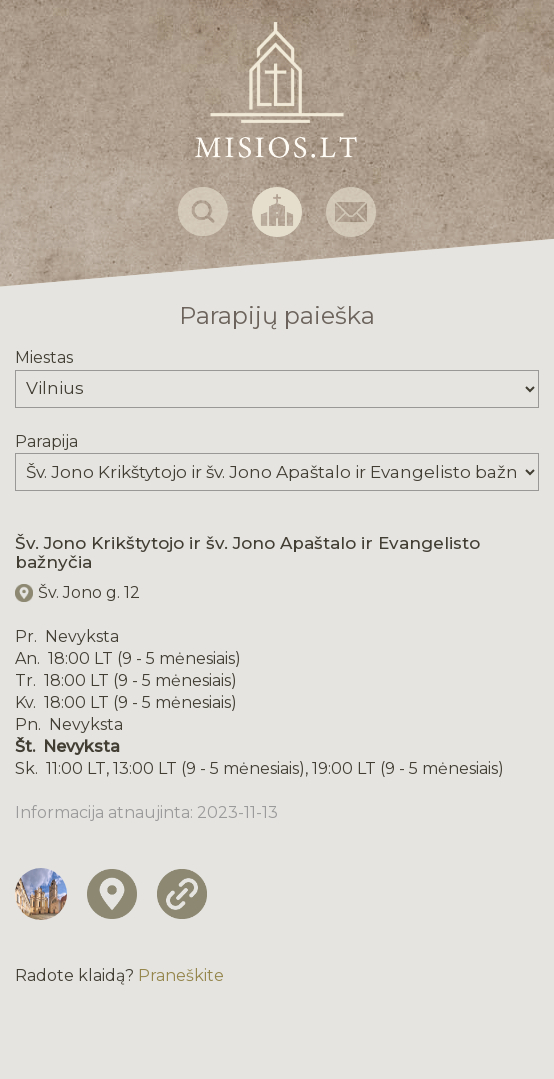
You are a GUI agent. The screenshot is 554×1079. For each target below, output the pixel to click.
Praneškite (181, 975)
